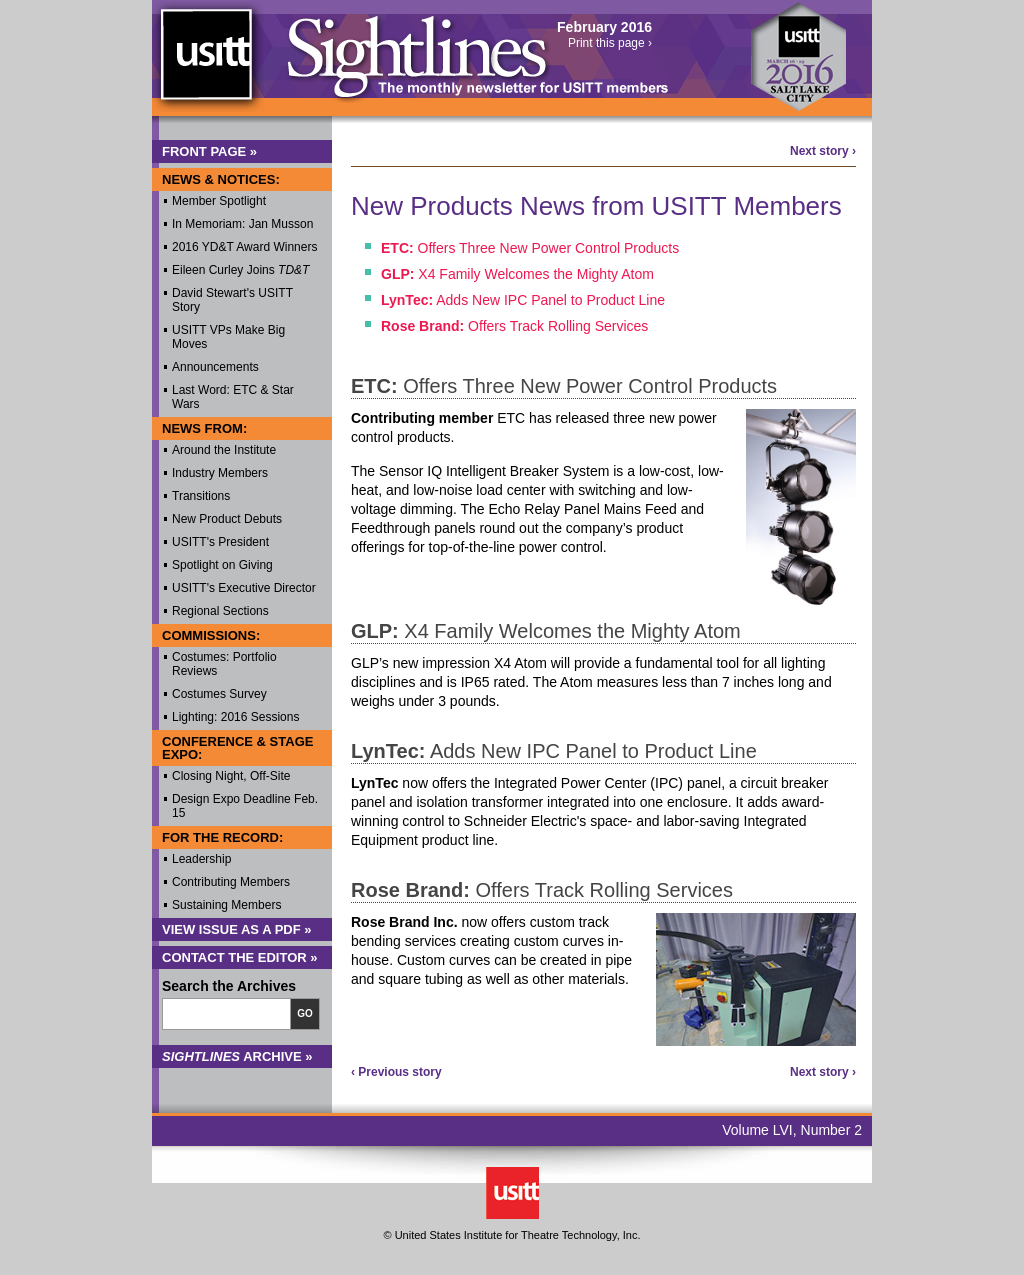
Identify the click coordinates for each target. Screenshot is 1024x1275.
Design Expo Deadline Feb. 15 (245, 806)
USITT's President (220, 542)
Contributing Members (231, 882)
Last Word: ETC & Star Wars (233, 397)
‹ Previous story (396, 1072)
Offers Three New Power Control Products (530, 248)
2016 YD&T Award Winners (244, 247)
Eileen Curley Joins (240, 270)
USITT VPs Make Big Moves (228, 337)
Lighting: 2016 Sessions (235, 717)
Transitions (201, 496)
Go (305, 1013)
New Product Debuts (227, 519)
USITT (205, 63)
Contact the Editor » (240, 957)
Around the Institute (224, 450)
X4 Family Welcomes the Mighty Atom (517, 274)
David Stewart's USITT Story (232, 300)
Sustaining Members (226, 905)
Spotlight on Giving (222, 565)
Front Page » (209, 151)
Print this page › (610, 43)
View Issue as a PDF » (237, 929)
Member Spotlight (219, 201)
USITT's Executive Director (244, 588)
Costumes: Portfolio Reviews (224, 664)
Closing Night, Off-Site (231, 776)
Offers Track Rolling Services (514, 326)
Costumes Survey (219, 694)
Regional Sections (220, 611)
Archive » (237, 1056)
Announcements (215, 367)
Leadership (201, 859)
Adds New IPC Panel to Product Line (523, 300)
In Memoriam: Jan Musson (242, 224)
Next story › (823, 151)
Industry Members (220, 473)
